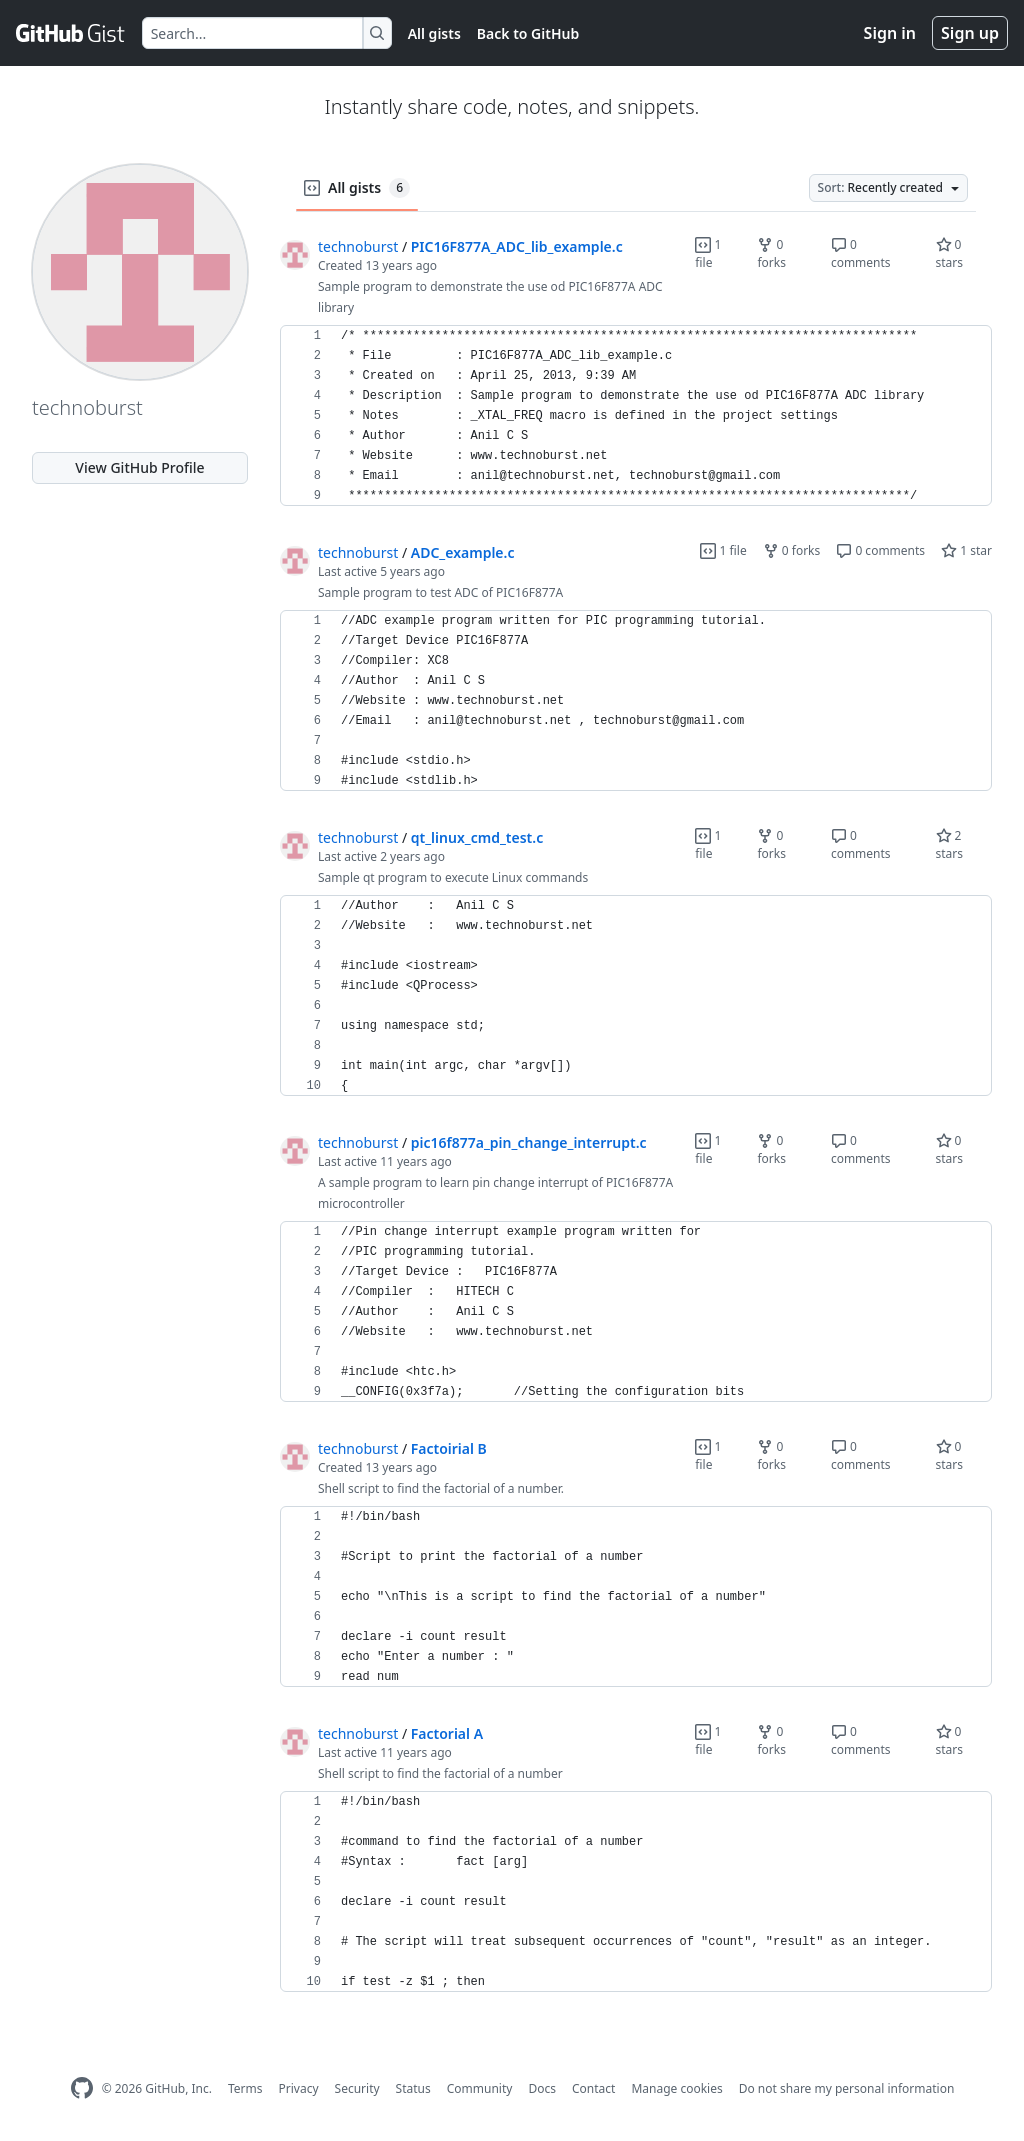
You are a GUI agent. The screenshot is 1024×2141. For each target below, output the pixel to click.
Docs (542, 2088)
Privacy (299, 2088)
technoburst (358, 246)
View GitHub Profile (139, 467)
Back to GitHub (528, 33)
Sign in (890, 33)
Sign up (970, 33)
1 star (966, 550)
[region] (636, 416)
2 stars (950, 844)
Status (413, 2088)
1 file (708, 253)
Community (480, 2088)
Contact (593, 2088)
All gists (434, 33)
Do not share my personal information (847, 2088)
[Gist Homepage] (71, 33)
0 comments (861, 253)
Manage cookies (676, 2088)
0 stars (950, 253)
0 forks (771, 253)
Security (357, 2088)
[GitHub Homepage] (82, 2088)
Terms (245, 2088)
